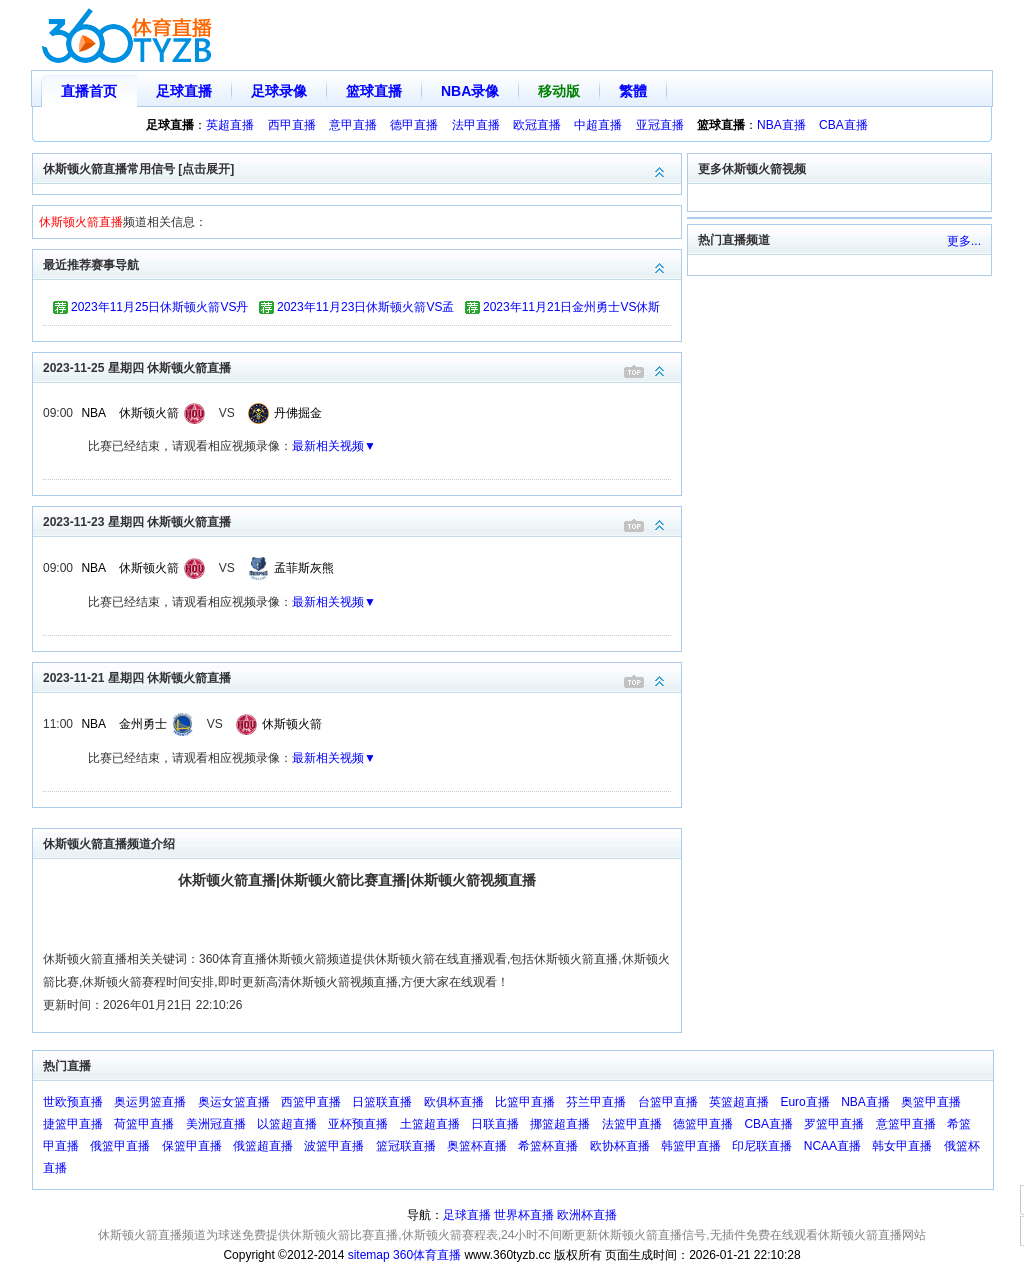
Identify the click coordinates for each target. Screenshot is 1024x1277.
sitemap (369, 1255)
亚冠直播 (660, 125)
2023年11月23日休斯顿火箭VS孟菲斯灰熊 (365, 310)
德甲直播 (414, 125)
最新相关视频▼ (334, 446)
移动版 (559, 91)
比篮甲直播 (525, 1102)
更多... (964, 241)
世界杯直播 (524, 1215)
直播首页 (89, 91)
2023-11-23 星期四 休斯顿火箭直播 (362, 520)
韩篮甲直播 (691, 1146)
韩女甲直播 (902, 1146)
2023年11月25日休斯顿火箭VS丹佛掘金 (159, 310)
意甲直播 (353, 125)
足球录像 (279, 91)
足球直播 (184, 91)
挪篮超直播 (560, 1124)
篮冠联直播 (406, 1146)
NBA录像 (470, 91)
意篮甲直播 (906, 1124)
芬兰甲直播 (596, 1102)
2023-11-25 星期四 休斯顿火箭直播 (362, 366)
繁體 (633, 91)
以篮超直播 (287, 1124)
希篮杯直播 (548, 1146)
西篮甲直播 (311, 1102)
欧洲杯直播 (587, 1215)
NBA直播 (781, 125)
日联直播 (495, 1124)
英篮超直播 (739, 1102)
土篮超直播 (430, 1124)
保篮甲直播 (192, 1146)
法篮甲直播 (632, 1124)
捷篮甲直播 (73, 1124)
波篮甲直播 (334, 1146)
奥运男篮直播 (150, 1102)
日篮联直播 (382, 1102)
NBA (93, 413)
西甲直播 (292, 125)
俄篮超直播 (263, 1146)
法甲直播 (476, 125)
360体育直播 (427, 1255)
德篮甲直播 (703, 1124)
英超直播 (230, 125)
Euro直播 (804, 1102)
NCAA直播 (832, 1146)
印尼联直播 (762, 1146)
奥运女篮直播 (234, 1102)
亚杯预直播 (358, 1124)
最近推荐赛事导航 (362, 263)
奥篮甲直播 (931, 1102)
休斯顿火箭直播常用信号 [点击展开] (362, 167)
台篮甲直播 (668, 1102)
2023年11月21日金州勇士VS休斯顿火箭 (571, 310)
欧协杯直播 (620, 1146)
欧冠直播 (537, 125)
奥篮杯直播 (477, 1146)
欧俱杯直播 (454, 1102)
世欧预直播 (73, 1102)
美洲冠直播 (216, 1124)
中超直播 (598, 125)
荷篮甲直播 (144, 1124)
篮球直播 (374, 91)
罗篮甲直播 (834, 1124)
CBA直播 (843, 125)
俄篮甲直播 (120, 1146)
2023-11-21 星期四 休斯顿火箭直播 (362, 676)
